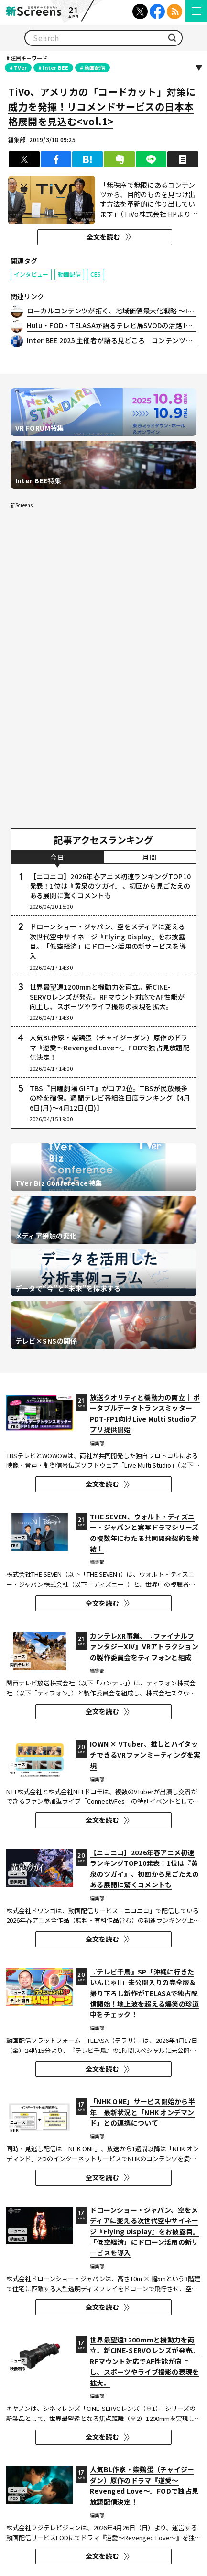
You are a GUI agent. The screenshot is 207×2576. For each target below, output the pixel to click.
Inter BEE (55, 67)
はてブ (87, 159)
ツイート (24, 159)
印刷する (182, 159)
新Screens (22, 505)
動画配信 (94, 67)
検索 (172, 38)
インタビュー (31, 274)
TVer (20, 67)
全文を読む (103, 237)
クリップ (119, 159)
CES (95, 274)
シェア (56, 159)
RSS (174, 11)
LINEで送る (151, 159)
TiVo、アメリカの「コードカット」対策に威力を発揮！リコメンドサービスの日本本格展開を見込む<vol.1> (102, 106)
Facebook (157, 11)
